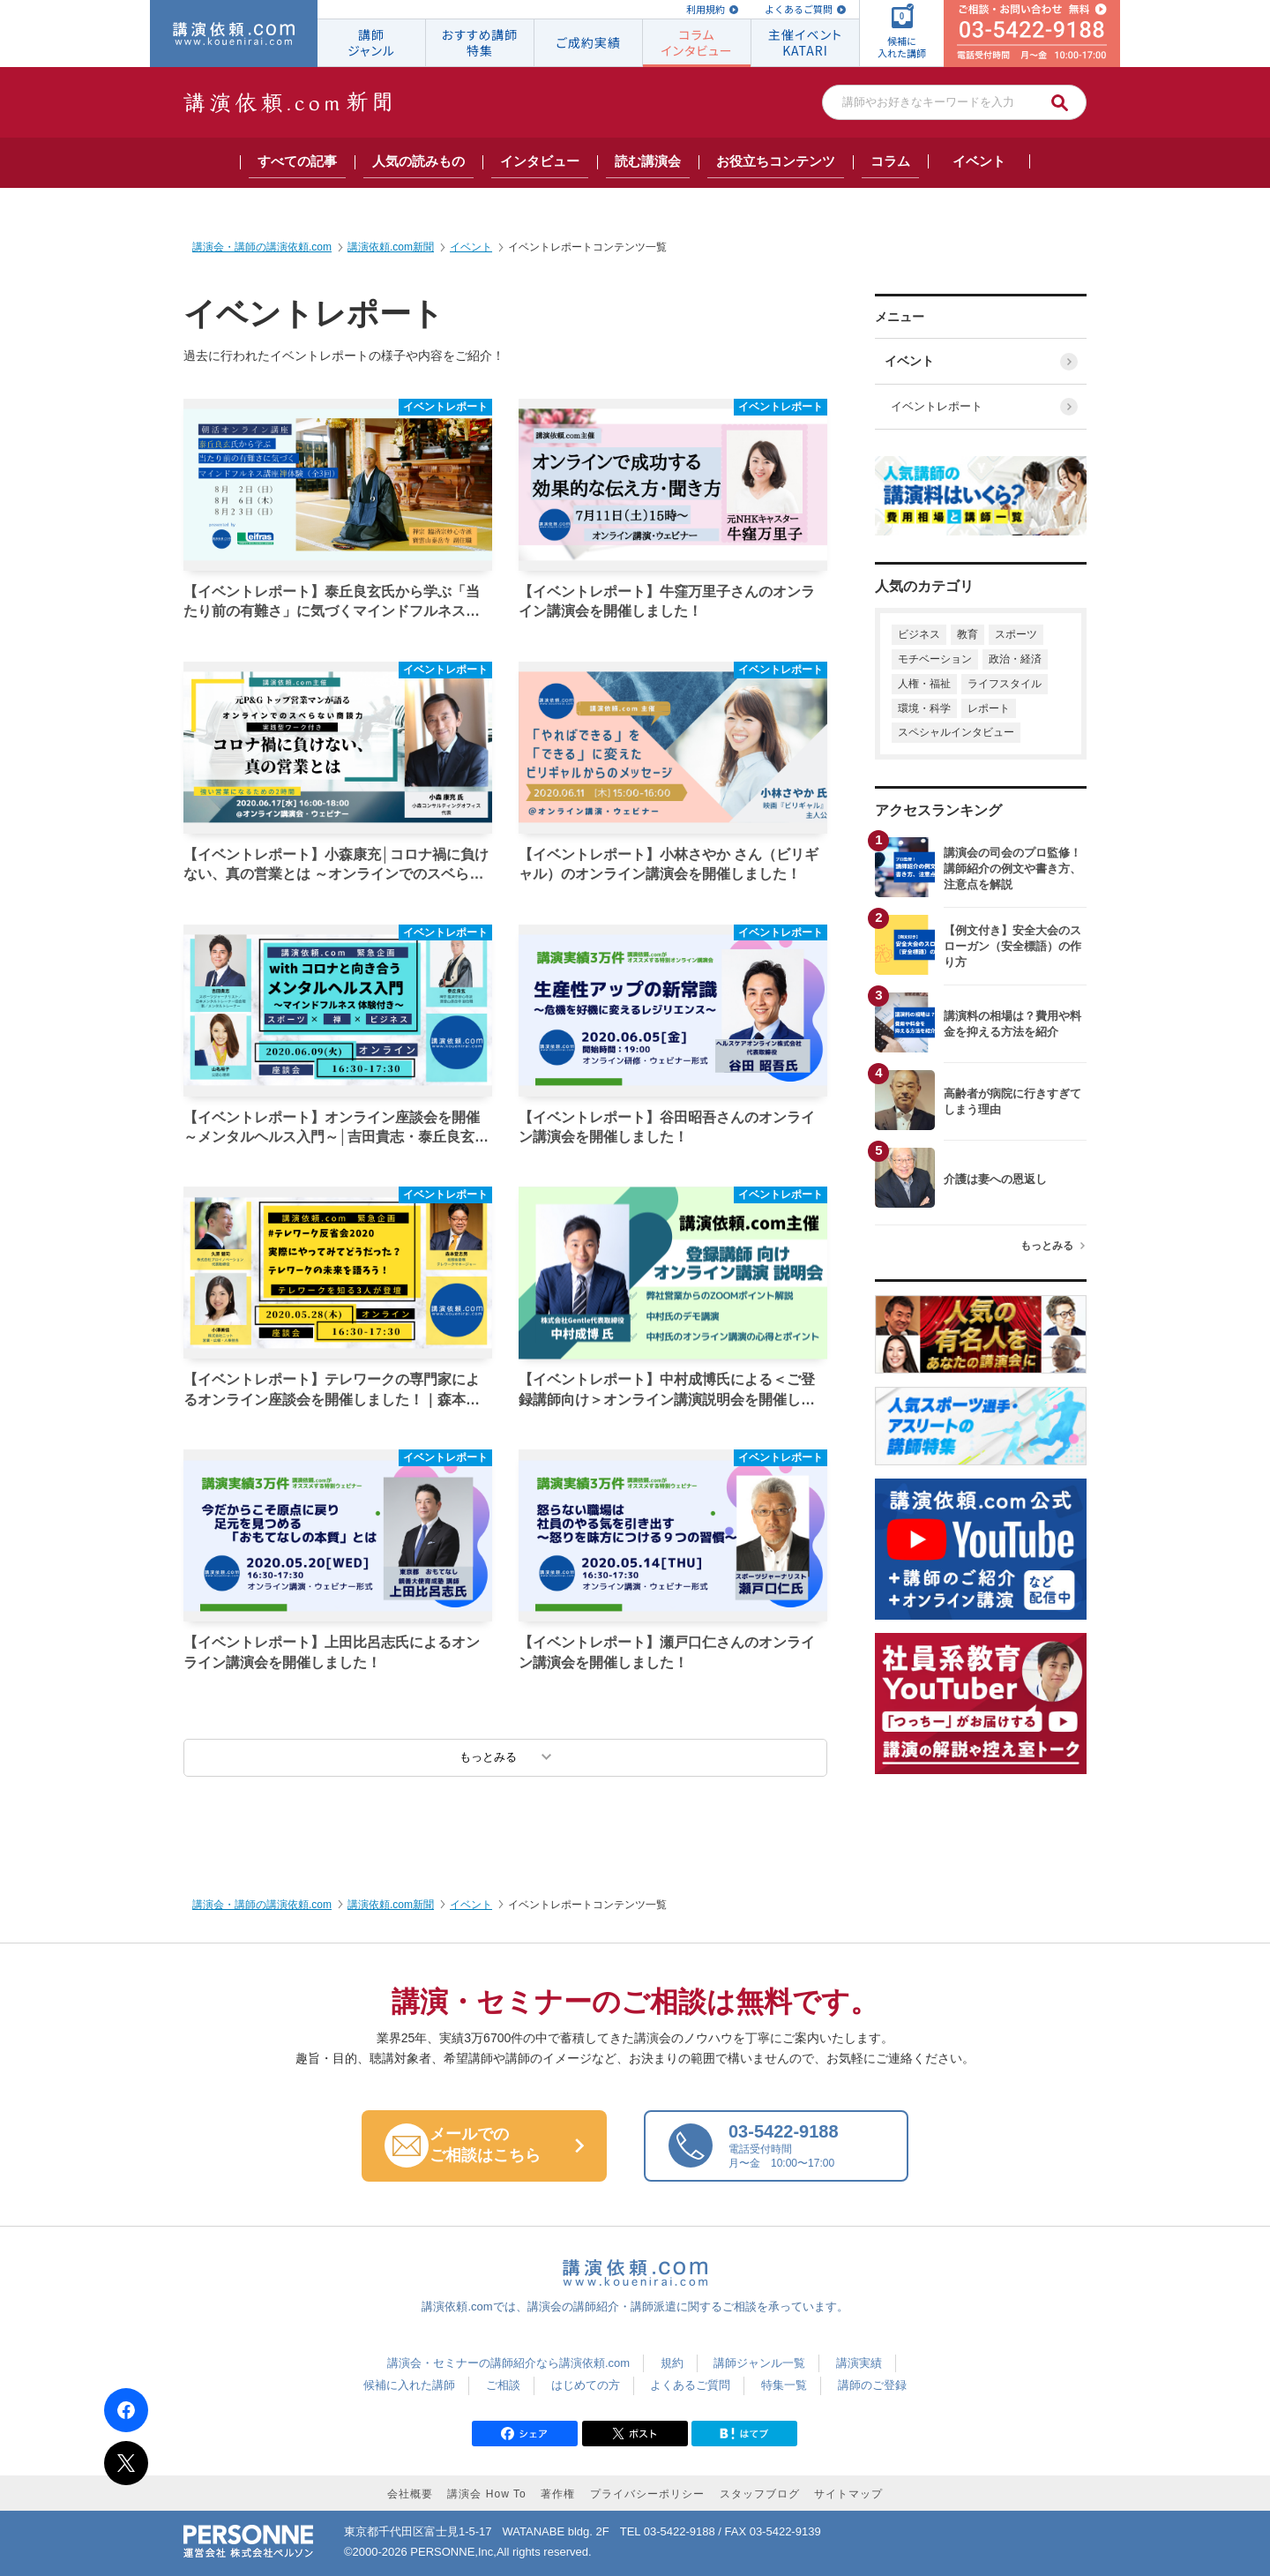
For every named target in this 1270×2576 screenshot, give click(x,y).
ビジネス (919, 634)
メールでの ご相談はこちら (500, 2144)
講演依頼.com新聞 (390, 1904)
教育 (967, 634)
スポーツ (1016, 634)
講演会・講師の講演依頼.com (262, 1904)
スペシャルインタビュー (956, 732)
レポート (988, 708)
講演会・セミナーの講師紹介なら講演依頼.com (508, 2363)
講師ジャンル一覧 (759, 2363)
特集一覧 (784, 2385)
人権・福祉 (924, 684)
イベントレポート (934, 406)
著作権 (558, 2494)
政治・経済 (1015, 659)
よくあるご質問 (799, 9)
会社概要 (410, 2494)
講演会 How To (486, 2494)
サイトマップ (848, 2494)
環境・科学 (924, 708)
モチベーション (935, 659)
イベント (913, 361)
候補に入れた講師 (409, 2385)
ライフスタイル (1004, 684)
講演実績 (859, 2363)
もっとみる (1046, 1245)
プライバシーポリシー (647, 2494)
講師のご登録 (872, 2385)
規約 (672, 2363)
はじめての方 (585, 2385)
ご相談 (503, 2385)
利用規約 (705, 9)
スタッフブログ (760, 2494)
